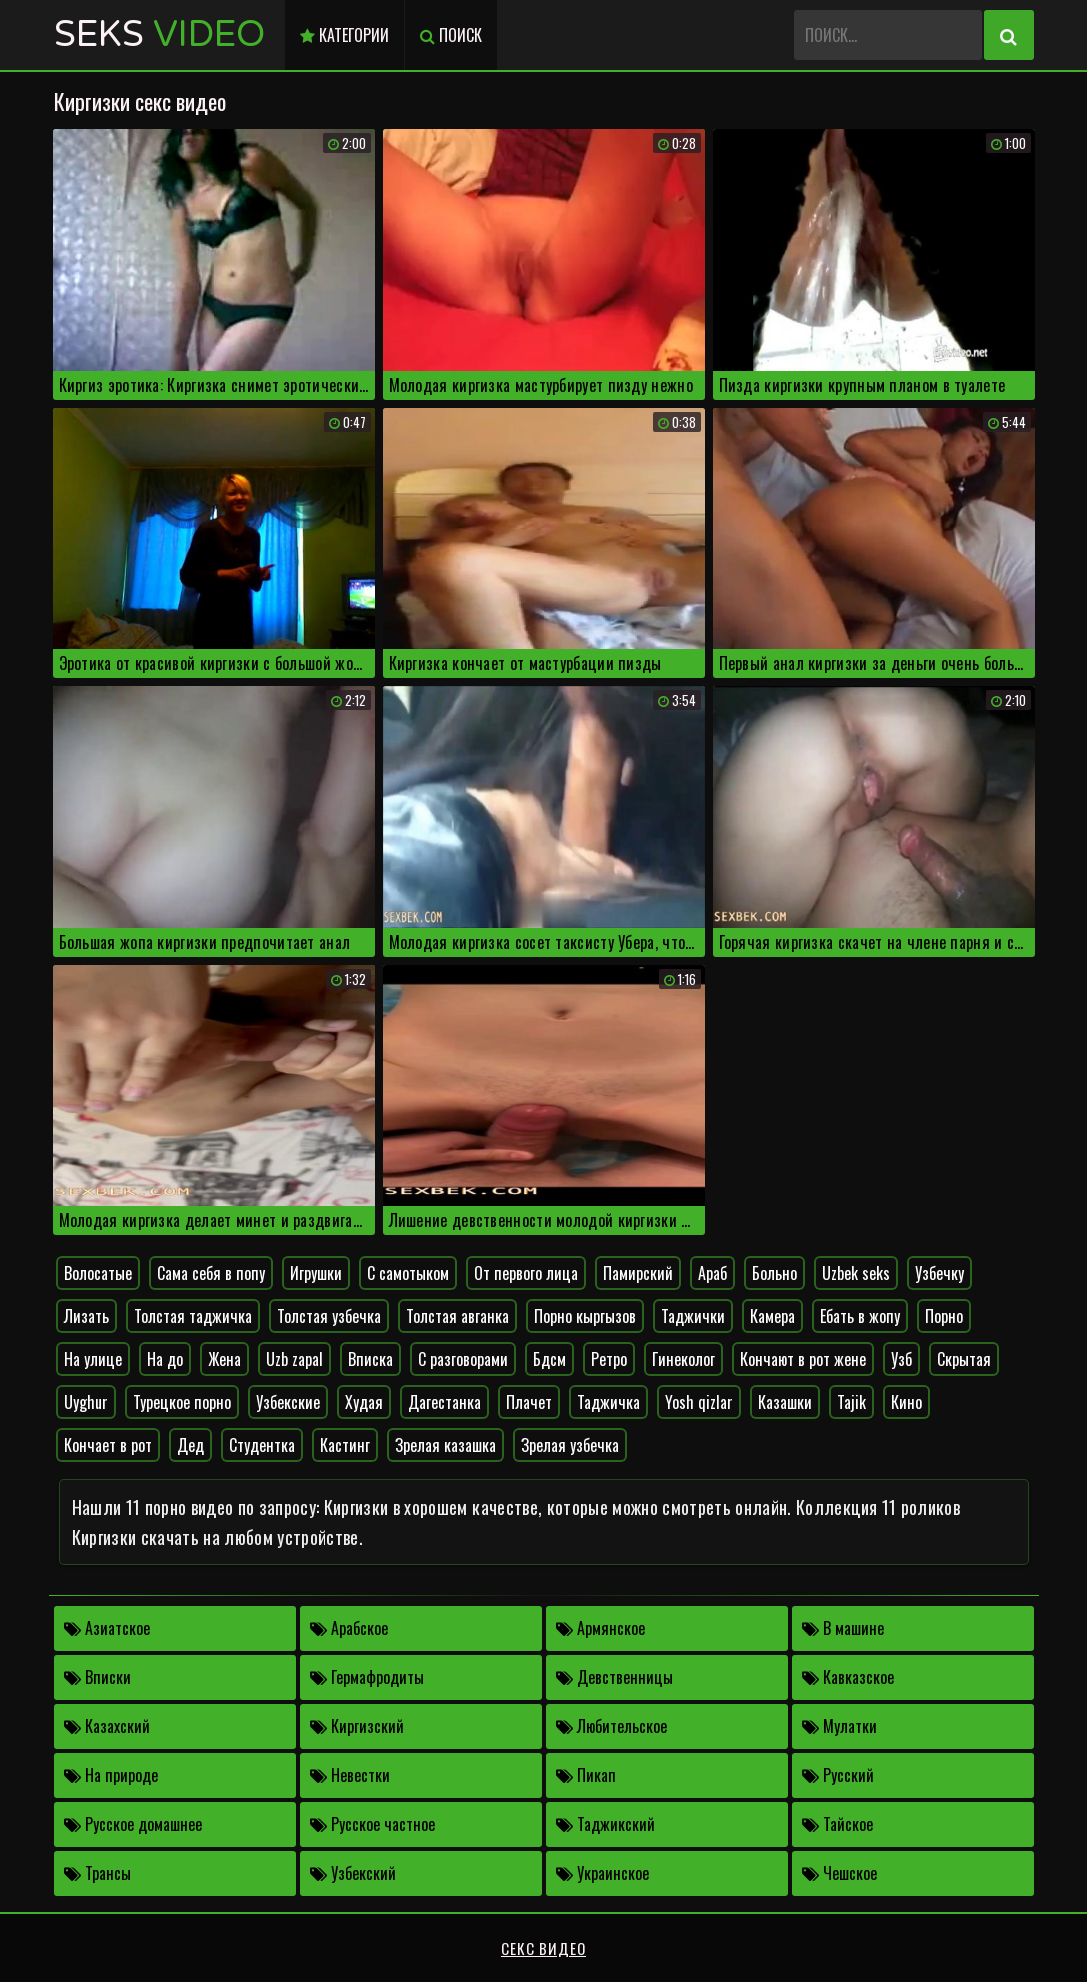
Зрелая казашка (445, 1445)
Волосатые (98, 1273)
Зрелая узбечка (570, 1445)
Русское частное (372, 1824)
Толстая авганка (457, 1316)
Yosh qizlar (699, 1402)
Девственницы (614, 1677)
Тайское (837, 1824)
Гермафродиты (367, 1677)
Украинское (602, 1873)
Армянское (600, 1628)
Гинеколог (683, 1359)
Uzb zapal (294, 1359)
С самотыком (408, 1273)
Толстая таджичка (193, 1316)
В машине (843, 1628)
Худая (364, 1402)
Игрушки (316, 1273)
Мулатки (839, 1726)
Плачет (529, 1402)
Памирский (638, 1273)
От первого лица (526, 1273)
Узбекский (353, 1873)
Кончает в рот (108, 1445)
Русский (838, 1775)
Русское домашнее (133, 1824)
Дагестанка (444, 1402)
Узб (901, 1359)
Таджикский (605, 1824)
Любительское (611, 1726)
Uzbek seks (856, 1273)
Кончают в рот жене (803, 1359)
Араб (712, 1273)
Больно (774, 1273)
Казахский (107, 1726)
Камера (772, 1316)
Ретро (609, 1359)
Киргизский (357, 1726)
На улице (93, 1359)
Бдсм (549, 1359)
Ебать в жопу (860, 1316)
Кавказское (848, 1677)
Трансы (97, 1873)
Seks (159, 34)
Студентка (262, 1445)
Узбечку (939, 1273)
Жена (224, 1359)
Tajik (851, 1402)
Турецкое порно (182, 1402)
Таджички (693, 1316)
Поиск (451, 35)
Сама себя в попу (211, 1273)
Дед (190, 1445)
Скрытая (964, 1359)
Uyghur (86, 1402)
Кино (906, 1402)
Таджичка (608, 1402)
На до (165, 1359)
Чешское (839, 1873)
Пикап (586, 1775)
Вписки (97, 1677)
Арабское (349, 1628)
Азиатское (107, 1628)
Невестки (350, 1775)
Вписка (370, 1359)
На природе (111, 1775)
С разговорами (463, 1359)
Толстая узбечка (329, 1316)
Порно (944, 1316)
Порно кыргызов (585, 1316)
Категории (344, 35)
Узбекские (288, 1402)
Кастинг (345, 1445)
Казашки (785, 1402)
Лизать (86, 1316)
